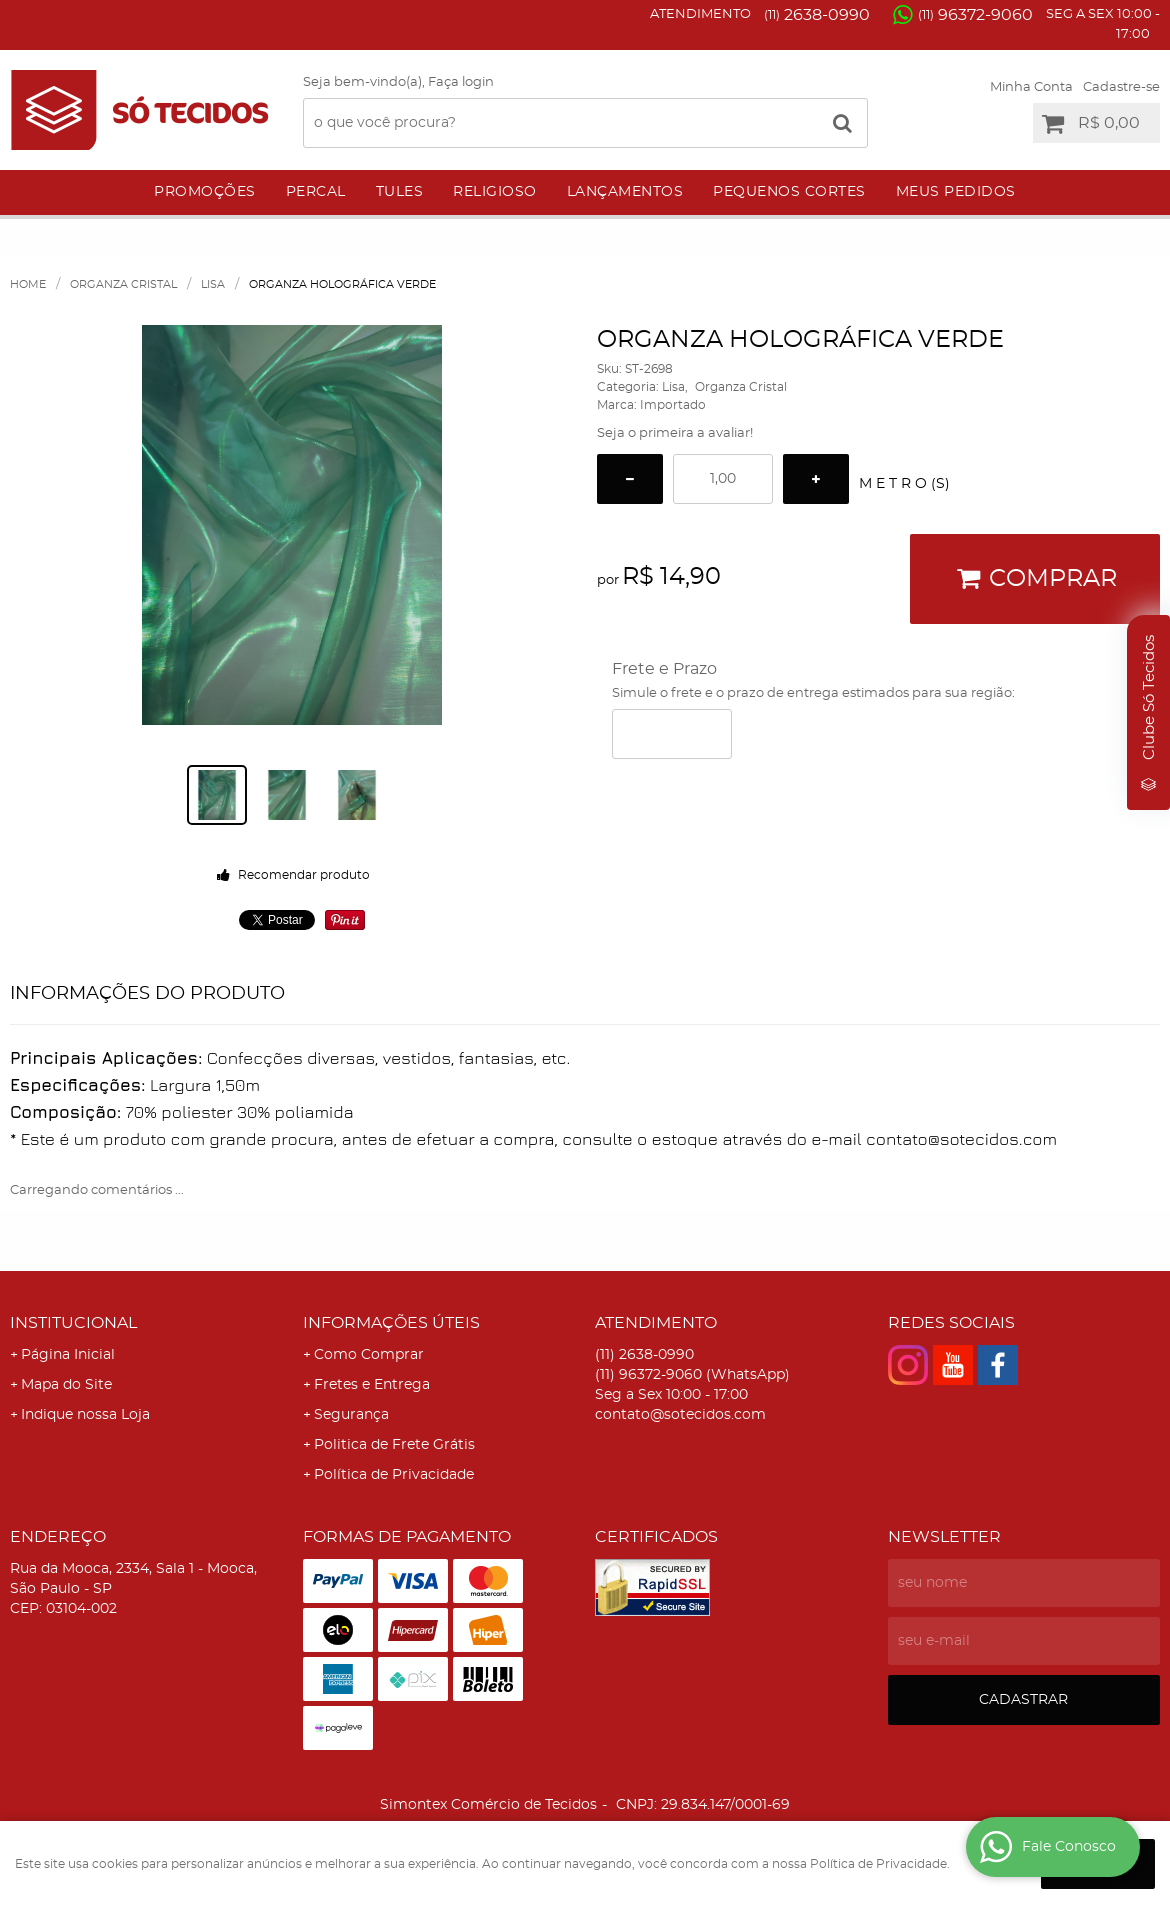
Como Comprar (369, 1355)
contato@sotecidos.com (680, 1415)
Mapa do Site (66, 1385)
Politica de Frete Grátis (394, 1445)
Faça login (461, 82)
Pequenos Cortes (789, 192)
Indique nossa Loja (85, 1415)
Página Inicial (68, 1355)
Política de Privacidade (394, 1475)
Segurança (351, 1415)
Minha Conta (1031, 87)
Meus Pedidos (956, 192)
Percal (316, 192)
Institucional (73, 1323)
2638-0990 (817, 15)
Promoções (205, 192)
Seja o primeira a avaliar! (675, 433)
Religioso (495, 192)
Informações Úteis (391, 1323)
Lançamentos (625, 192)
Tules (400, 192)
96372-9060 (975, 15)
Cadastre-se (1121, 87)
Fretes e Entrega (372, 1385)
